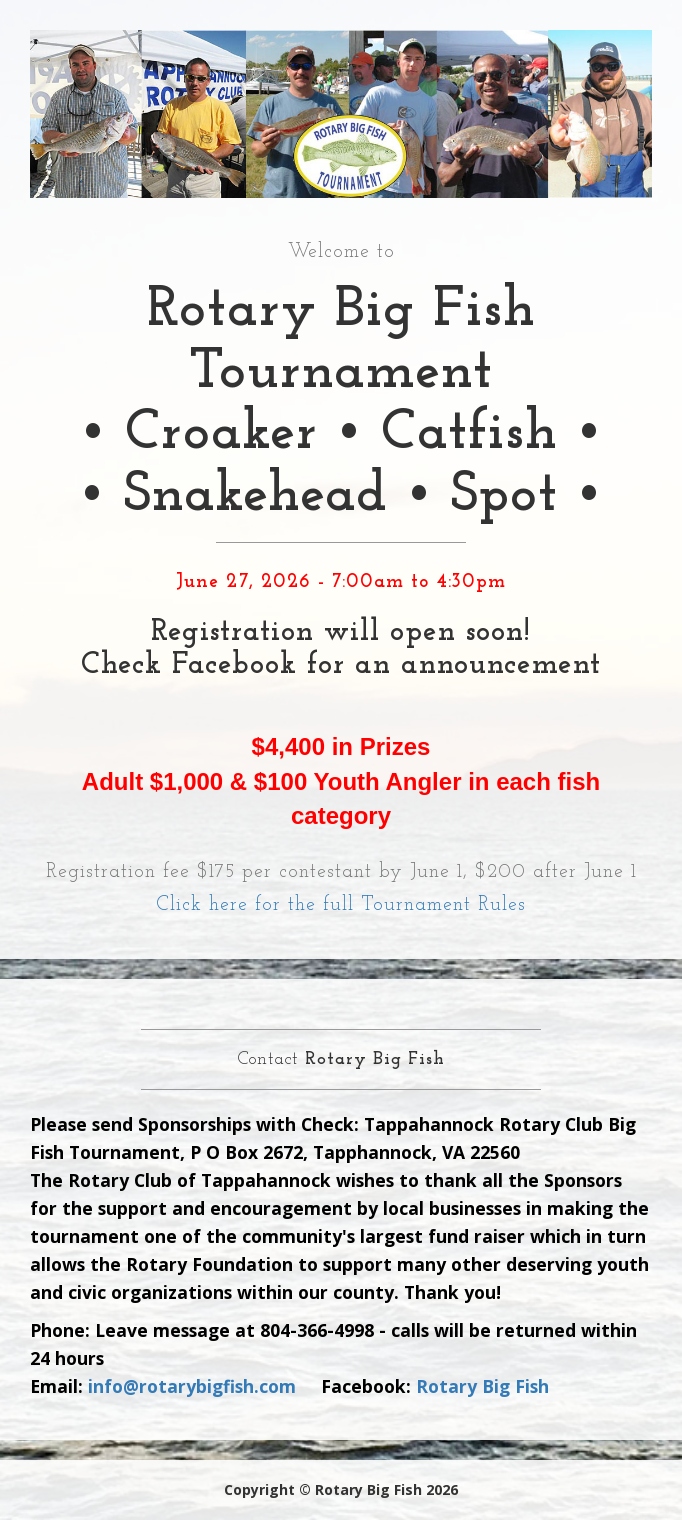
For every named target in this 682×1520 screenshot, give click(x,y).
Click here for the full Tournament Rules (341, 905)
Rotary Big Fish (482, 1386)
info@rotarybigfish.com (192, 1386)
